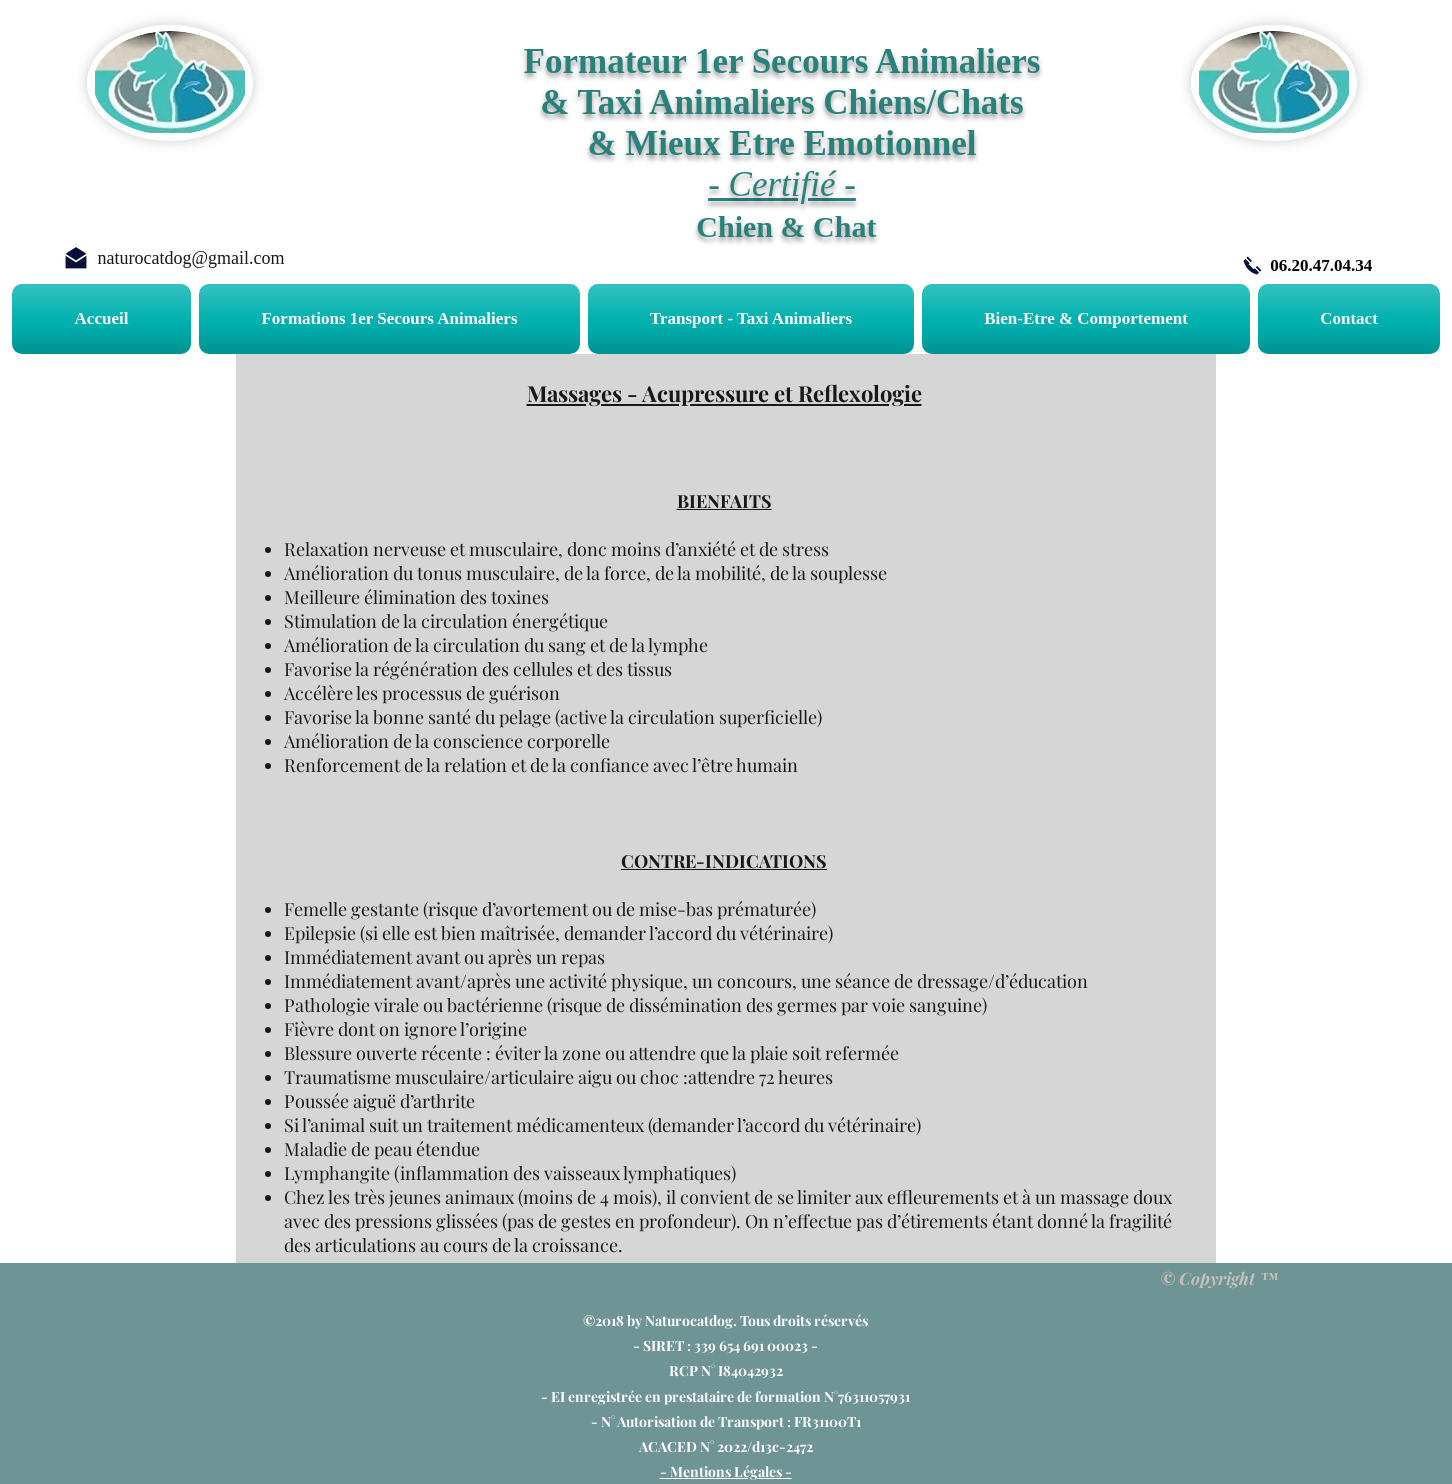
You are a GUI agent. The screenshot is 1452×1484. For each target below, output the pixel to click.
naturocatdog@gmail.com (190, 258)
